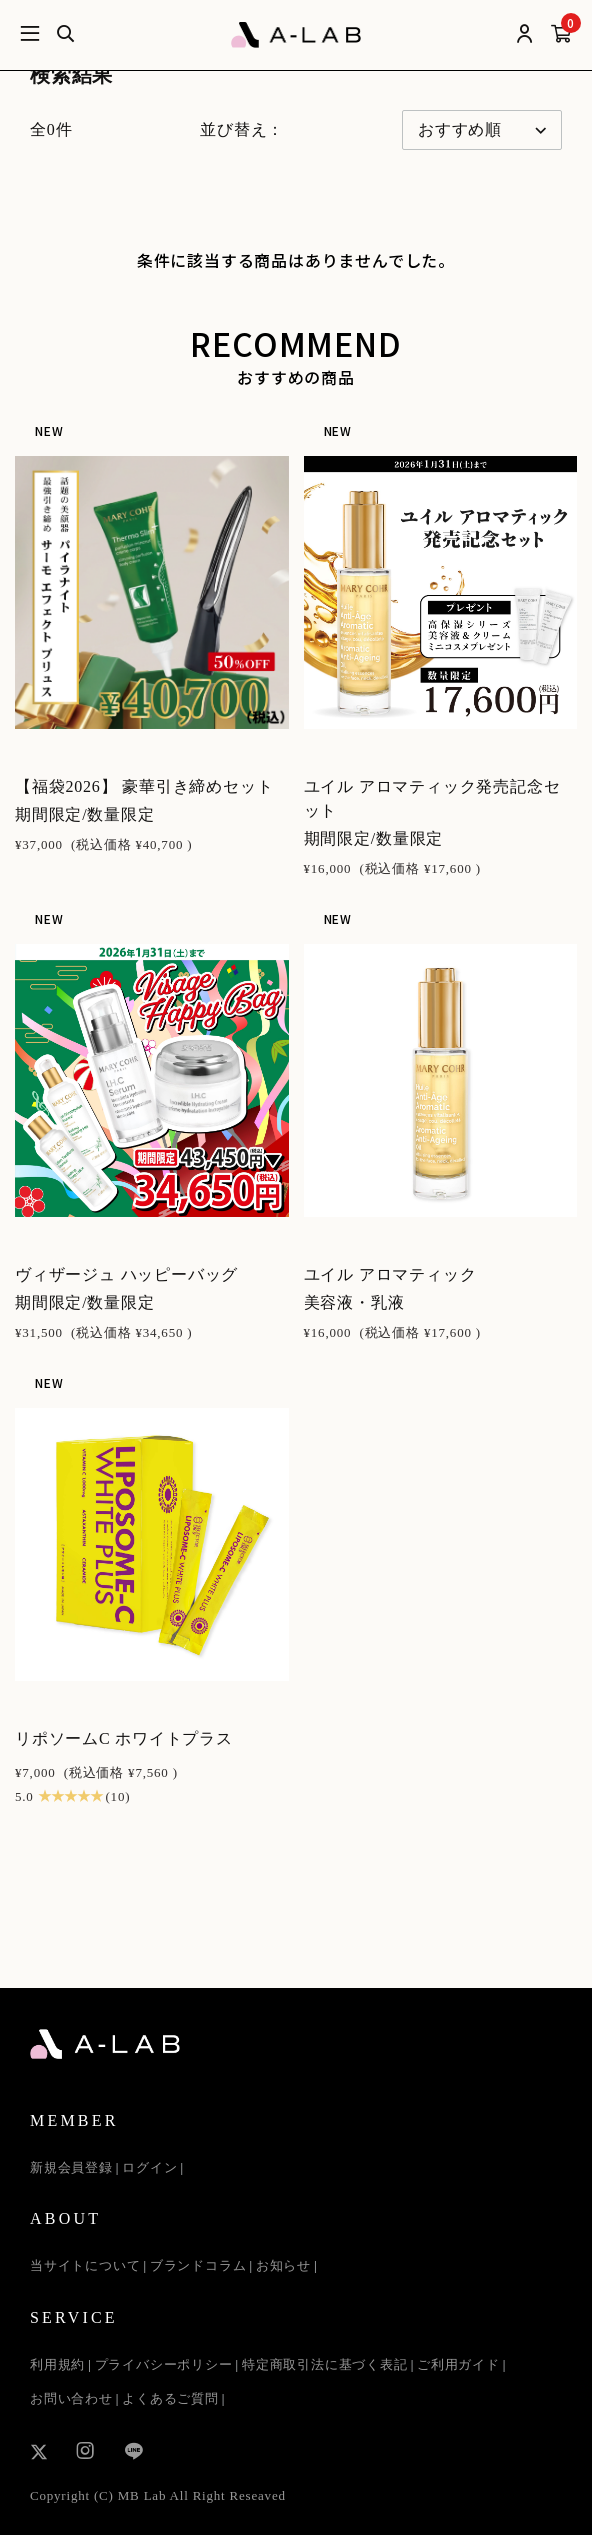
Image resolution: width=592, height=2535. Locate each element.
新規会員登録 (71, 2167)
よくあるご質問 (170, 2398)
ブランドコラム (198, 2265)
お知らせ (283, 2265)
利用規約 (57, 2364)
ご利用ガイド (458, 2364)
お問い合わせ (71, 2398)
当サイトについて (85, 2265)
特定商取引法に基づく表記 (325, 2364)
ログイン (149, 2167)
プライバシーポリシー (164, 2364)
